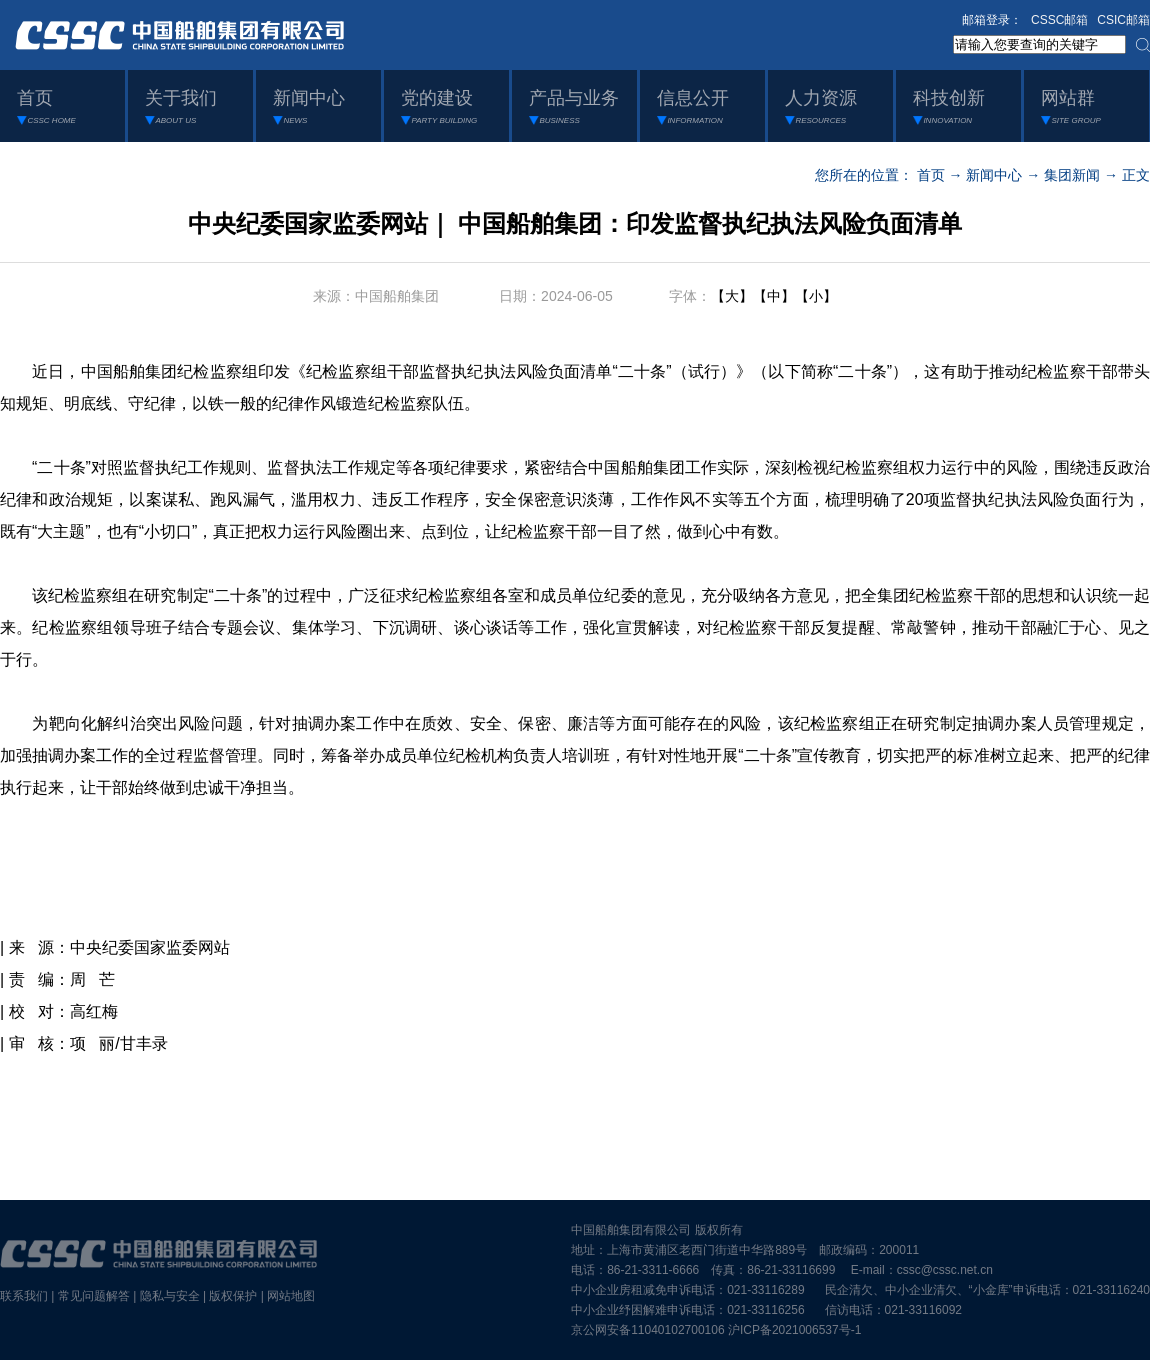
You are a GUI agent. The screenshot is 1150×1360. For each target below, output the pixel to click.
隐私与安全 (170, 1296)
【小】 (816, 296)
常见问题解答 (94, 1296)
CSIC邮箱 (1123, 20)
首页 (931, 175)
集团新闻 (1072, 175)
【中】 (774, 296)
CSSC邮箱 (1059, 20)
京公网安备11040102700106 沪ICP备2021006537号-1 (716, 1330)
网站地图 (291, 1296)
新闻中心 (994, 175)
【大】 (732, 296)
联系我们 (24, 1296)
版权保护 (233, 1296)
